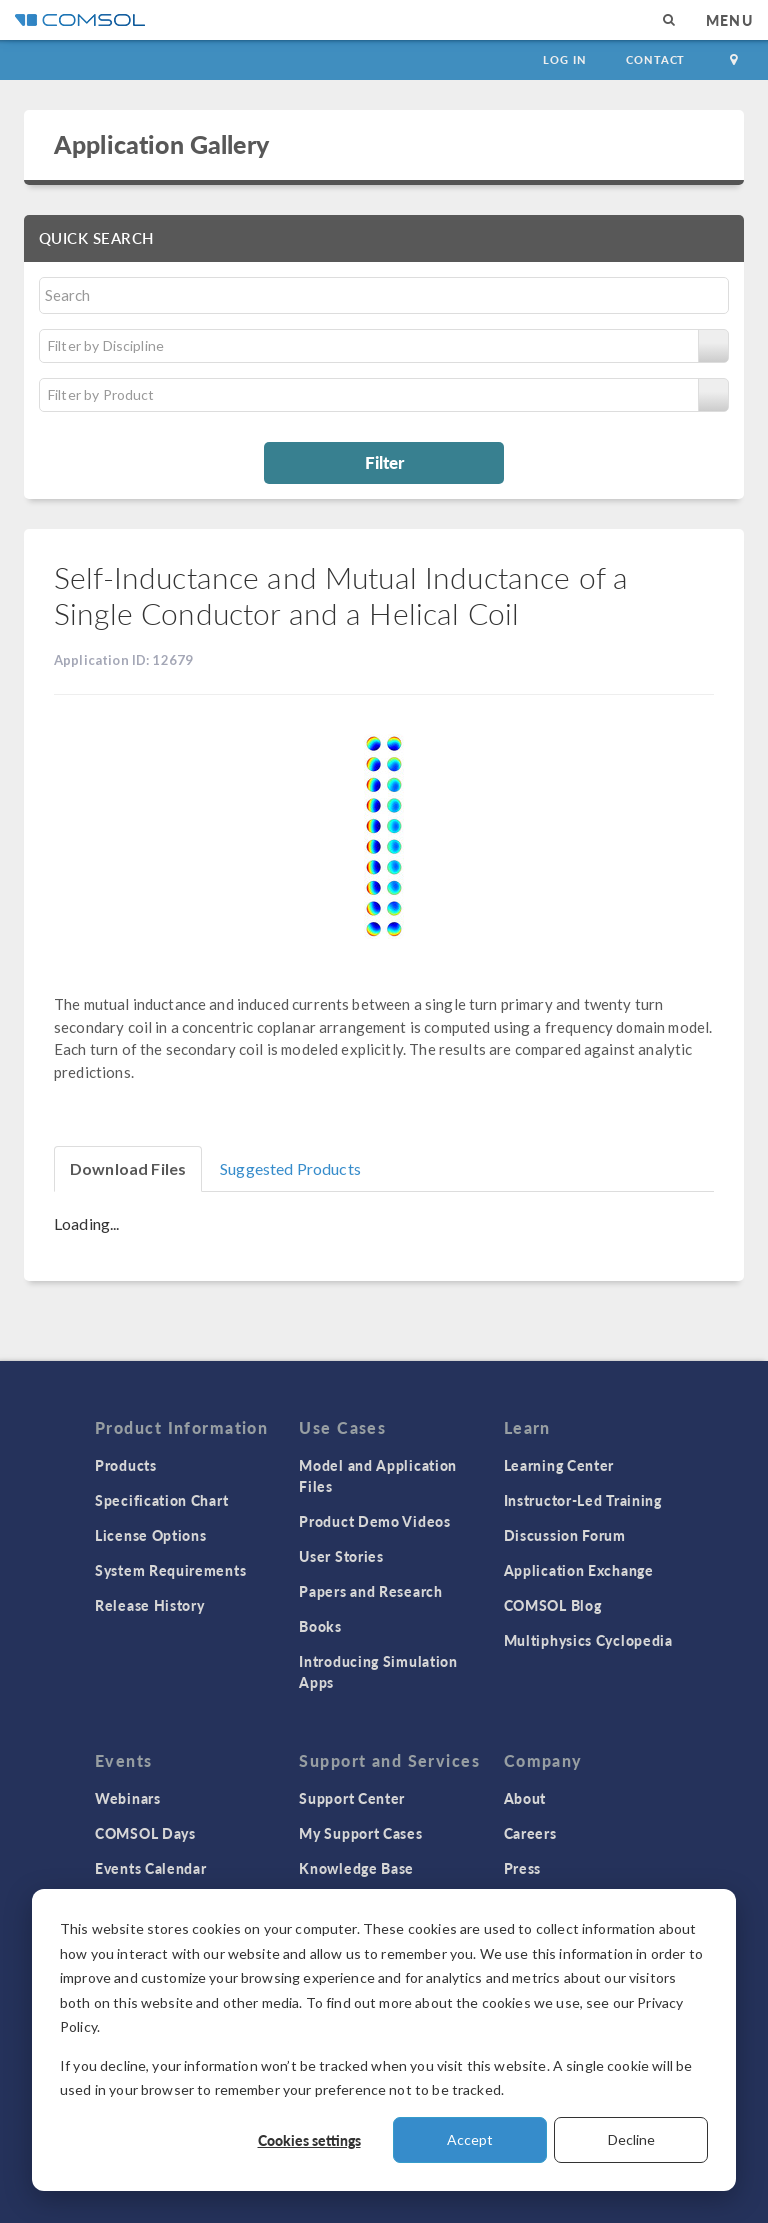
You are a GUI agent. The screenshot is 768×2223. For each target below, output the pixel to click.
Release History (150, 1605)
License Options (151, 1535)
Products (126, 1465)
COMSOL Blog (553, 1605)
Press (523, 1868)
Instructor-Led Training (583, 1500)
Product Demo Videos (374, 1521)
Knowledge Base (356, 1868)
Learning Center (559, 1465)
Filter (384, 462)
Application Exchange (579, 1570)
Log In (564, 59)
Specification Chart (161, 1500)
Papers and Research (370, 1591)
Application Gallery (161, 144)
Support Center (352, 1798)
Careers (530, 1833)
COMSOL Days (145, 1833)
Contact (655, 59)
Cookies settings (309, 2140)
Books (320, 1626)
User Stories (341, 1556)
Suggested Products (290, 1168)
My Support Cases (360, 1833)
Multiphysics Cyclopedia (588, 1640)
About (525, 1798)
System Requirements (170, 1570)
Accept (470, 2139)
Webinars (128, 1798)
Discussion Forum (565, 1535)
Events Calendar (151, 1868)
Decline (631, 2139)
